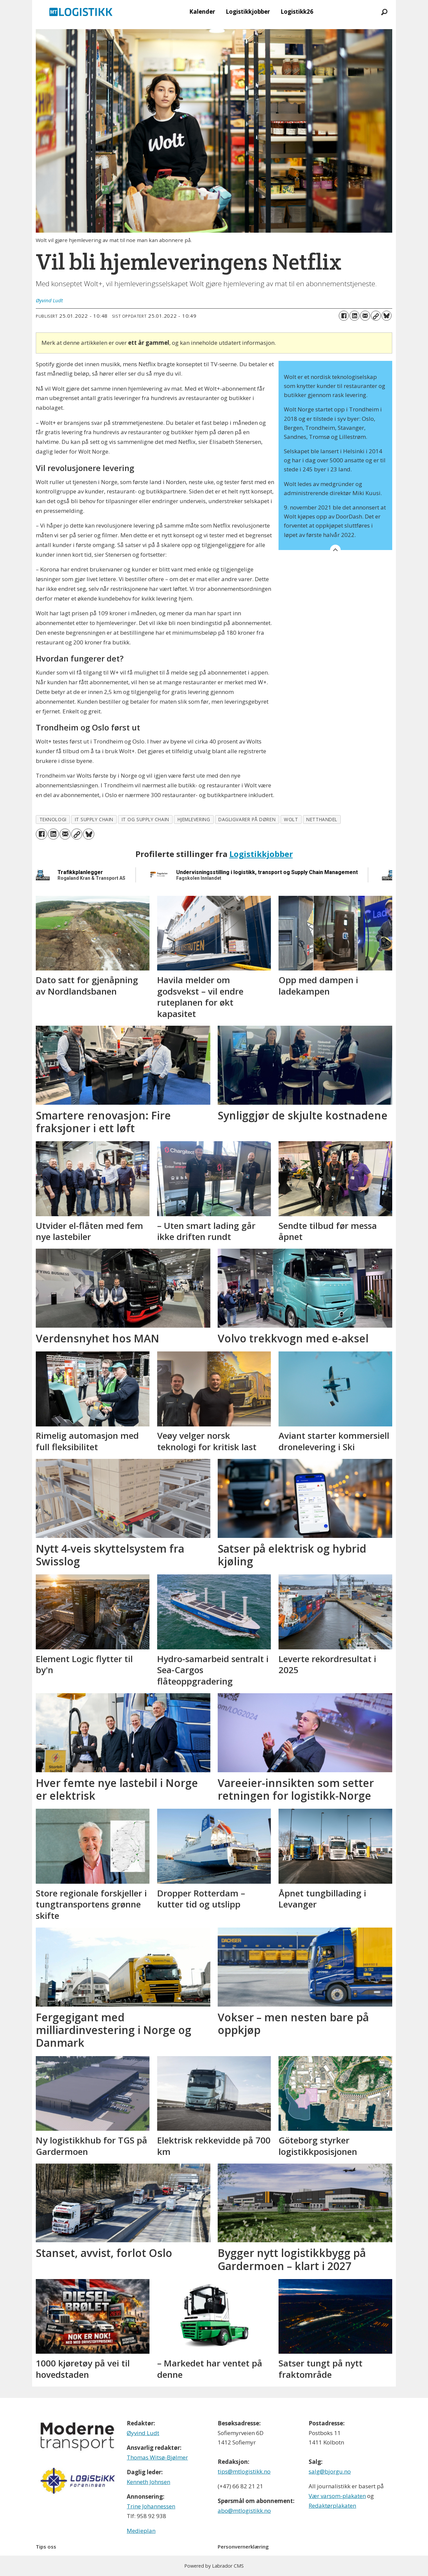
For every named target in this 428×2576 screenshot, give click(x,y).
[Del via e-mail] (365, 316)
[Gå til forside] (80, 12)
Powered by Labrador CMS (214, 2566)
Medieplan (141, 2530)
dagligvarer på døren (247, 819)
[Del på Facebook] (344, 316)
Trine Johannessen (151, 2506)
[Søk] (384, 11)
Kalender (202, 11)
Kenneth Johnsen (148, 2482)
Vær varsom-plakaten (337, 2496)
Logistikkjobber (248, 11)
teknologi (53, 819)
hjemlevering (194, 819)
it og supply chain (145, 819)
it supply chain (94, 819)
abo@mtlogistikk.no (244, 2510)
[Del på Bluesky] (387, 316)
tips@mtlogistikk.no (244, 2471)
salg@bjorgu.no (330, 2471)
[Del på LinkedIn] (354, 316)
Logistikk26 (297, 11)
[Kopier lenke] (376, 316)
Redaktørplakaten (332, 2505)
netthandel (321, 819)
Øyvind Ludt (143, 2433)
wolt (291, 819)
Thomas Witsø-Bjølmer (157, 2457)
